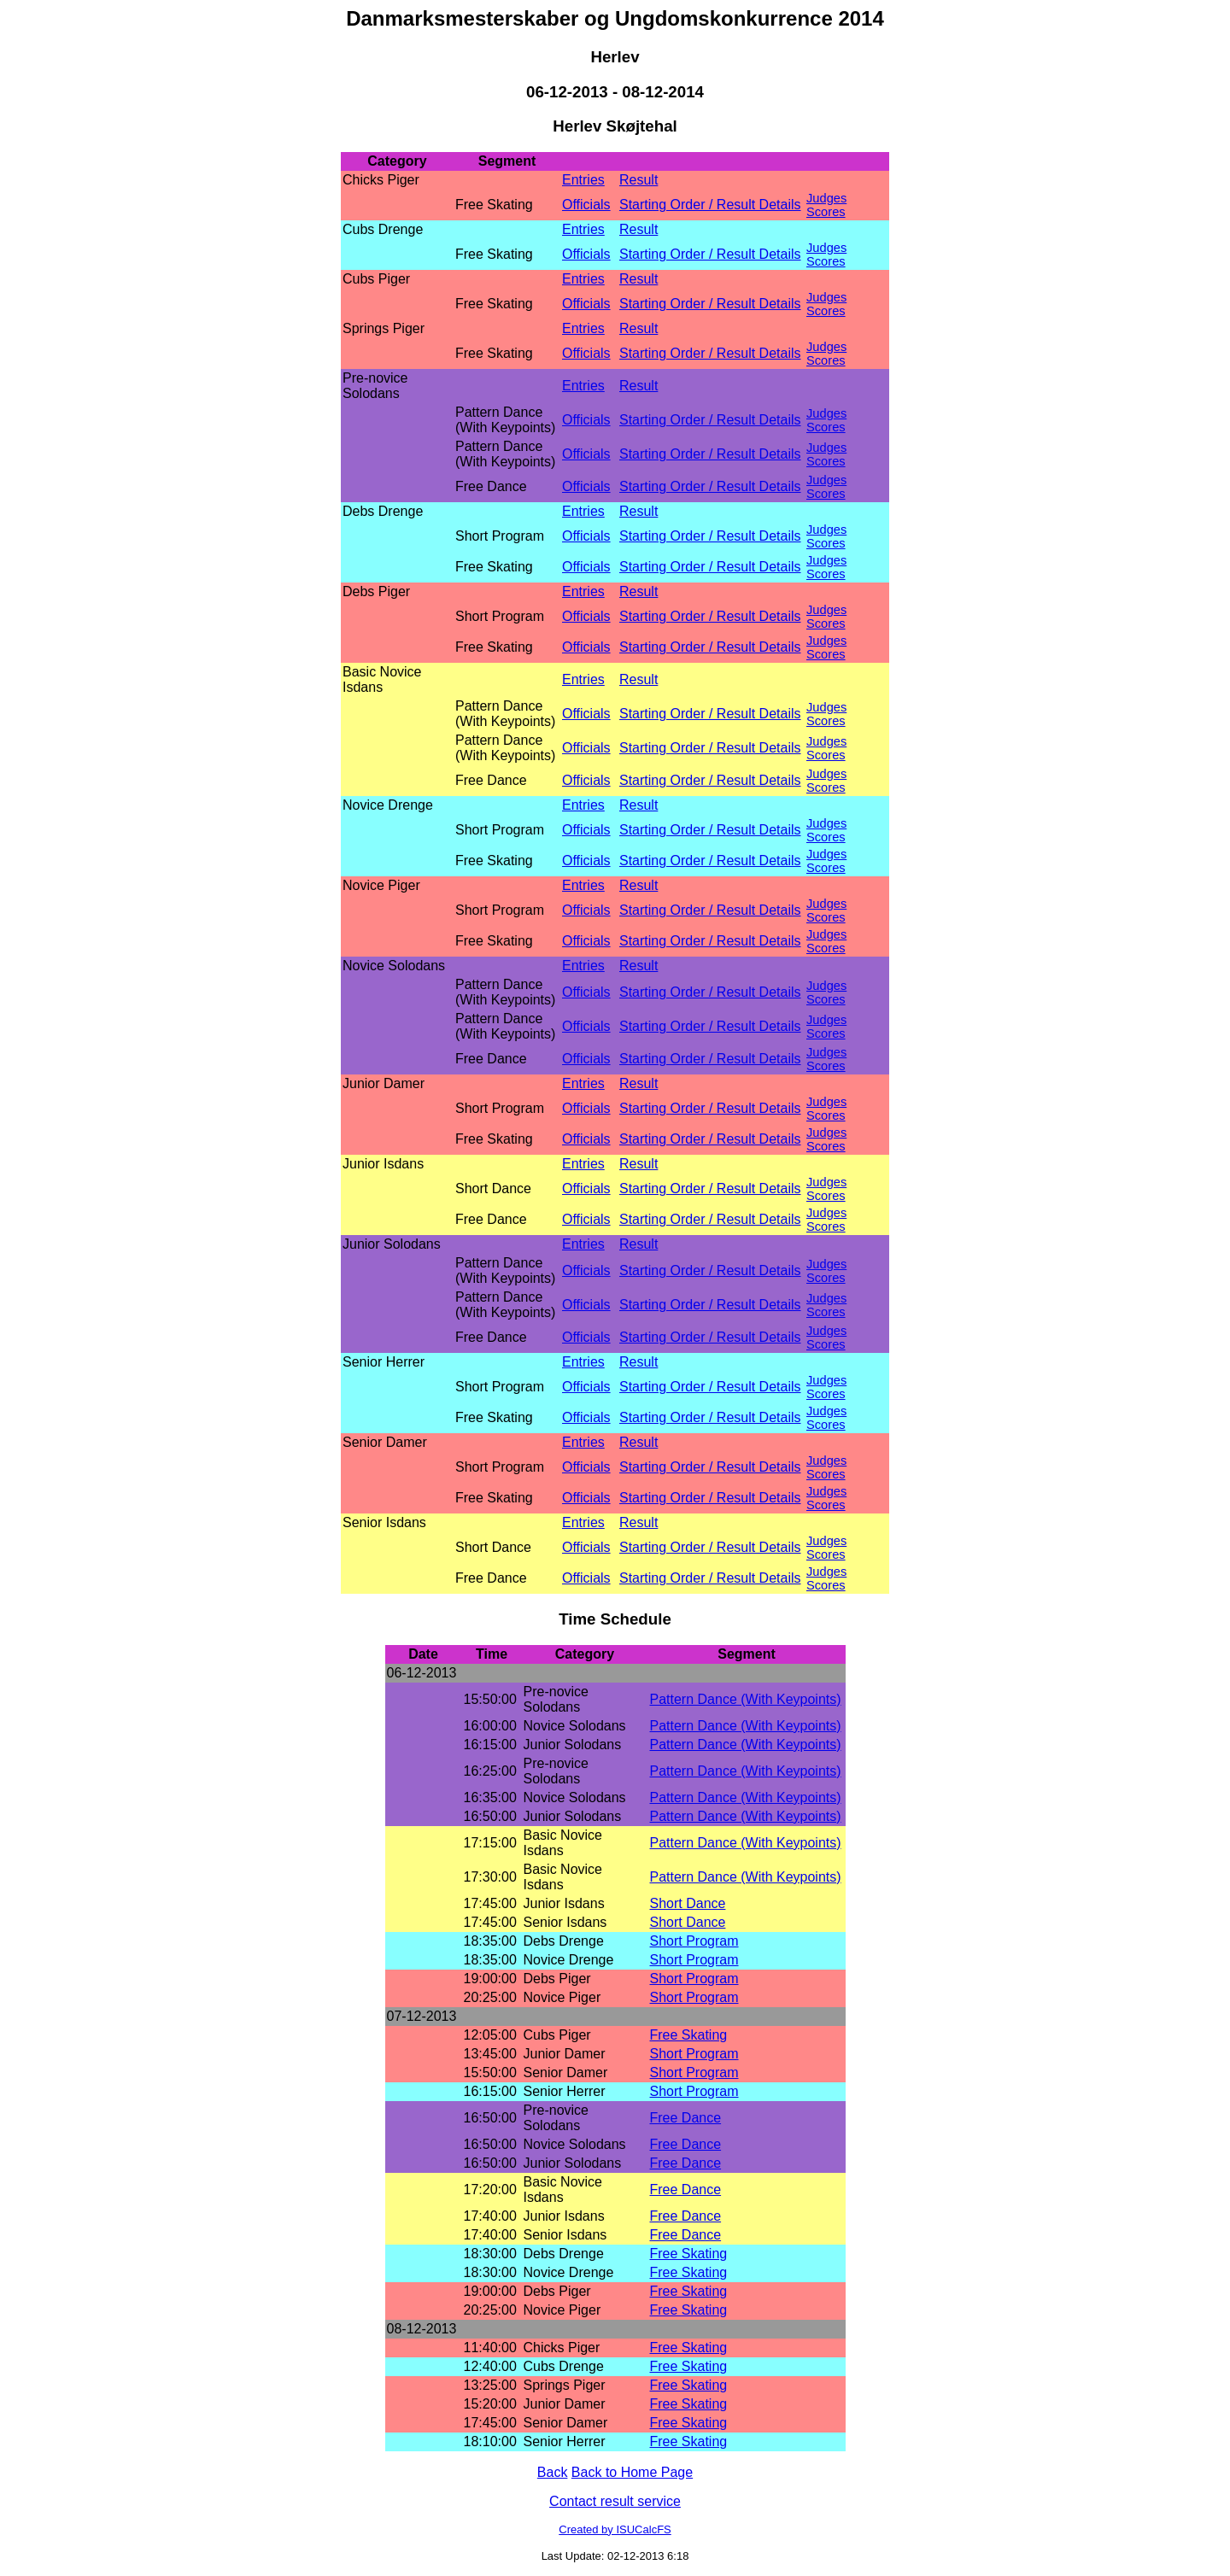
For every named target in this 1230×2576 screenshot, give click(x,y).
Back (552, 2472)
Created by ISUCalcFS (615, 2529)
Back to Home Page (632, 2472)
